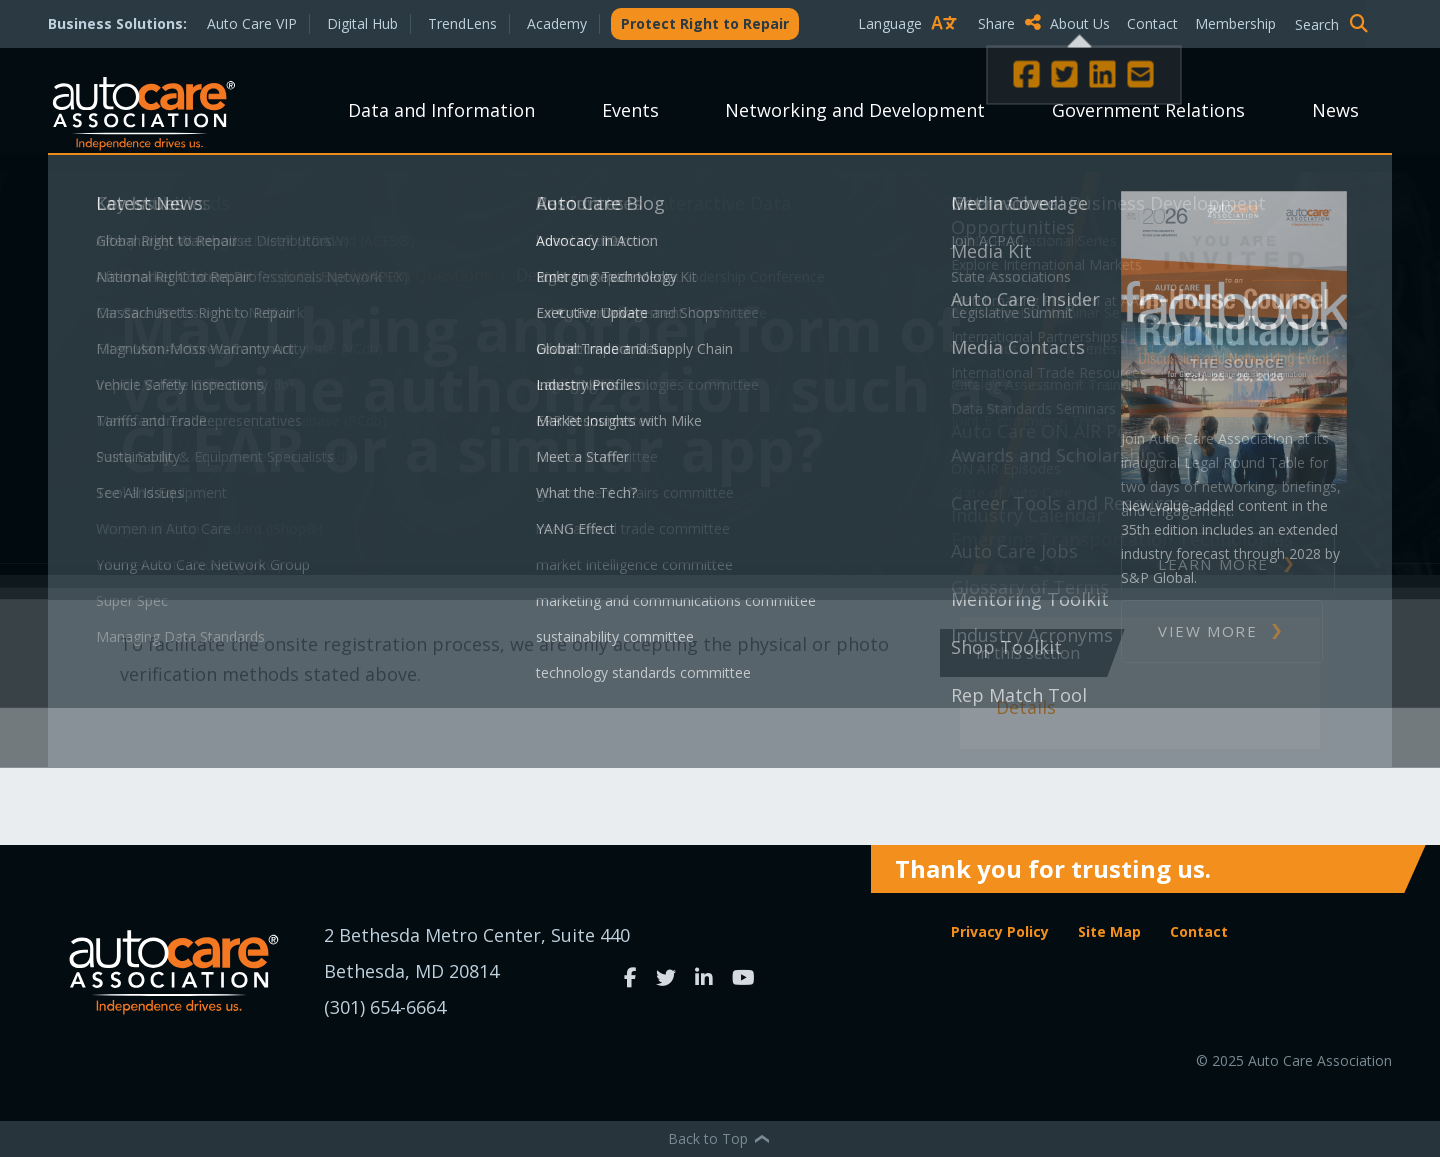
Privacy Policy (1000, 931)
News (1335, 110)
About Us (1080, 23)
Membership (1235, 23)
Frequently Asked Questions (389, 275)
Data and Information (441, 110)
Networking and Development (855, 110)
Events (630, 110)
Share (1009, 23)
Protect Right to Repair (705, 23)
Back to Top (720, 1138)
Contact (1152, 23)
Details (1026, 707)
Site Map (1109, 931)
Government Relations (1148, 110)
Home (144, 275)
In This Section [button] (1028, 653)
